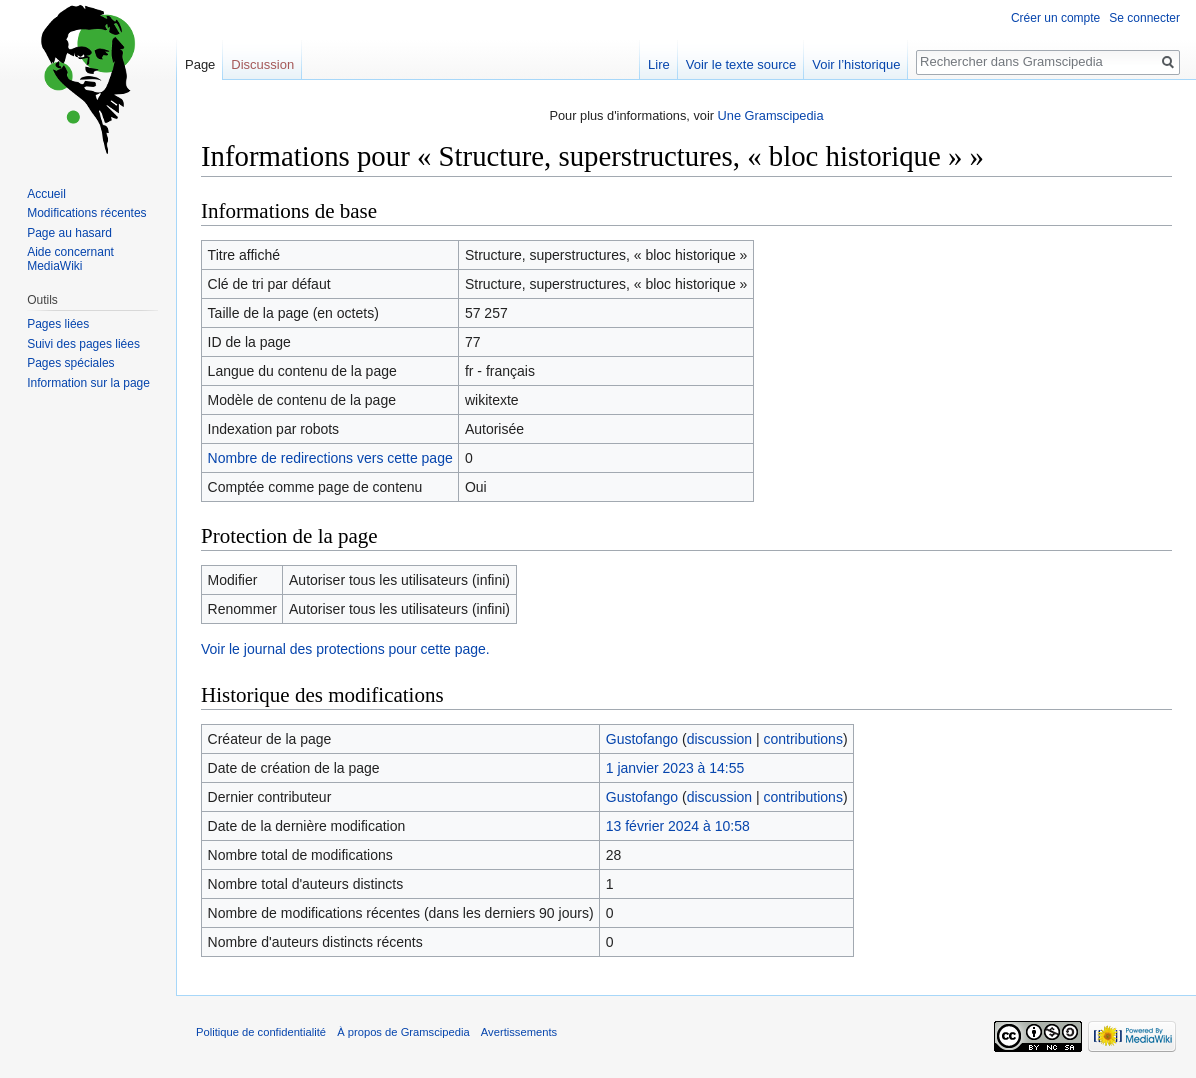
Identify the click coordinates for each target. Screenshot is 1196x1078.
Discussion (262, 64)
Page (200, 64)
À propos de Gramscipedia (403, 1032)
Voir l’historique (856, 64)
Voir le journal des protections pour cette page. (345, 649)
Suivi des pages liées (83, 344)
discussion (719, 739)
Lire (659, 64)
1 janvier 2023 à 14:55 (675, 768)
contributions (803, 739)
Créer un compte (1055, 18)
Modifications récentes (86, 213)
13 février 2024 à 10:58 (678, 826)
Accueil (46, 194)
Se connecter (1144, 18)
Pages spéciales (70, 363)
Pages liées (58, 324)
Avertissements (519, 1032)
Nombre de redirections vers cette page (330, 458)
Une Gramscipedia (771, 115)
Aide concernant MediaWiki (70, 259)
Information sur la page (88, 383)
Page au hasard (69, 233)
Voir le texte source (741, 64)
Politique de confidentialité (261, 1032)
